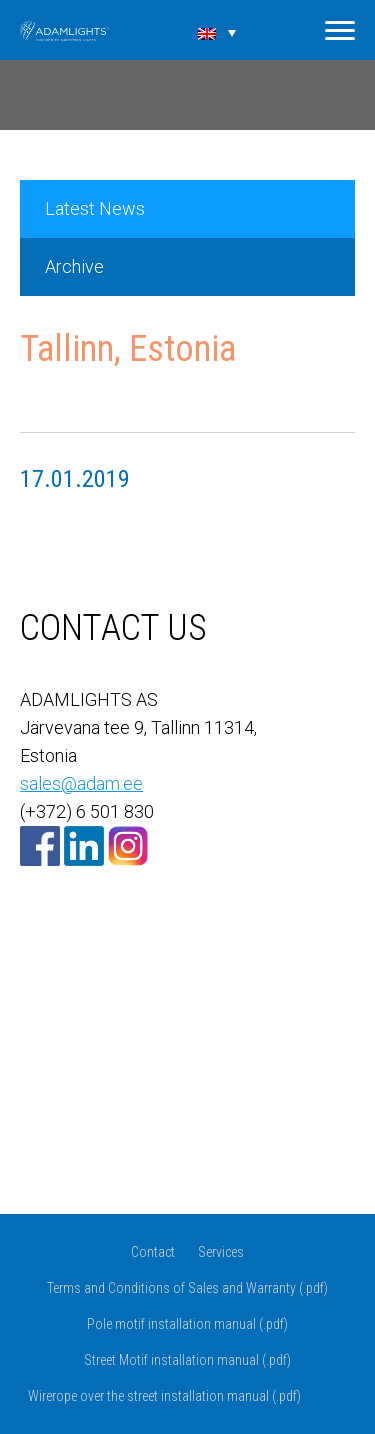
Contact (153, 1252)
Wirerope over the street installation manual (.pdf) (164, 1396)
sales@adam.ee (81, 783)
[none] (217, 32)
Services (221, 1252)
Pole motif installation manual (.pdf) (187, 1324)
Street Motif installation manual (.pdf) (187, 1360)
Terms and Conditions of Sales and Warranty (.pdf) (187, 1288)
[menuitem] (217, 32)
